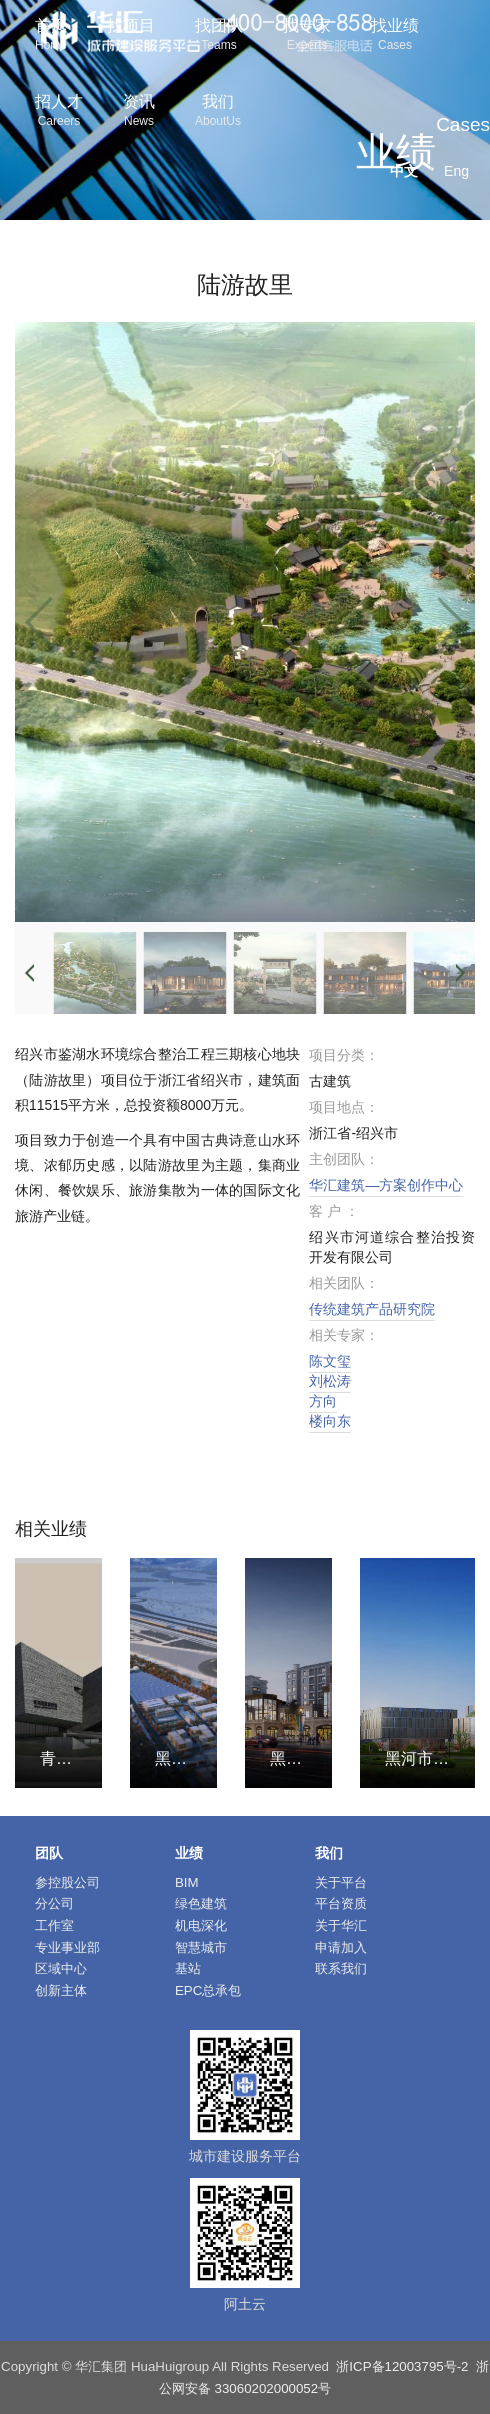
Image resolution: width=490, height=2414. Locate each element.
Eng (456, 171)
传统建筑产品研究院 (372, 1309)
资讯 (139, 112)
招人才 (59, 112)
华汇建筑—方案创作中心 (386, 1185)
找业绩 (395, 36)
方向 (323, 1401)
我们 (218, 112)
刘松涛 (330, 1381)
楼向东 (330, 1421)
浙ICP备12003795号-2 (402, 2366)
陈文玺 (330, 1361)
